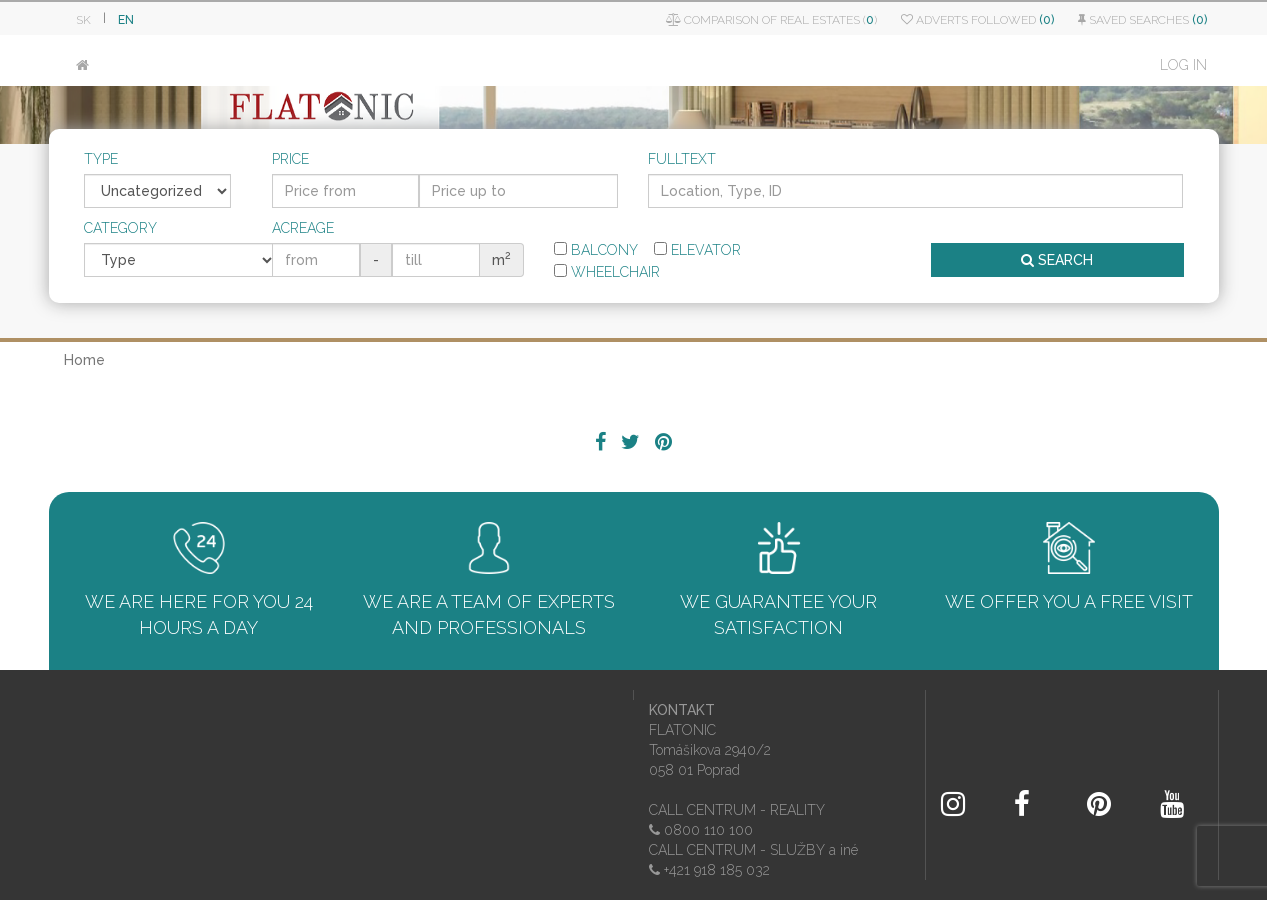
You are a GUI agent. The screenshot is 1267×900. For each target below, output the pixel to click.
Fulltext (682, 159)
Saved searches (1142, 20)
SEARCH (1057, 260)
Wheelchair (607, 272)
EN (126, 20)
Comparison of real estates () (771, 20)
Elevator (697, 250)
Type (101, 159)
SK (83, 20)
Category (120, 228)
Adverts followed (977, 20)
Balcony (596, 250)
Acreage (303, 228)
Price (290, 159)
